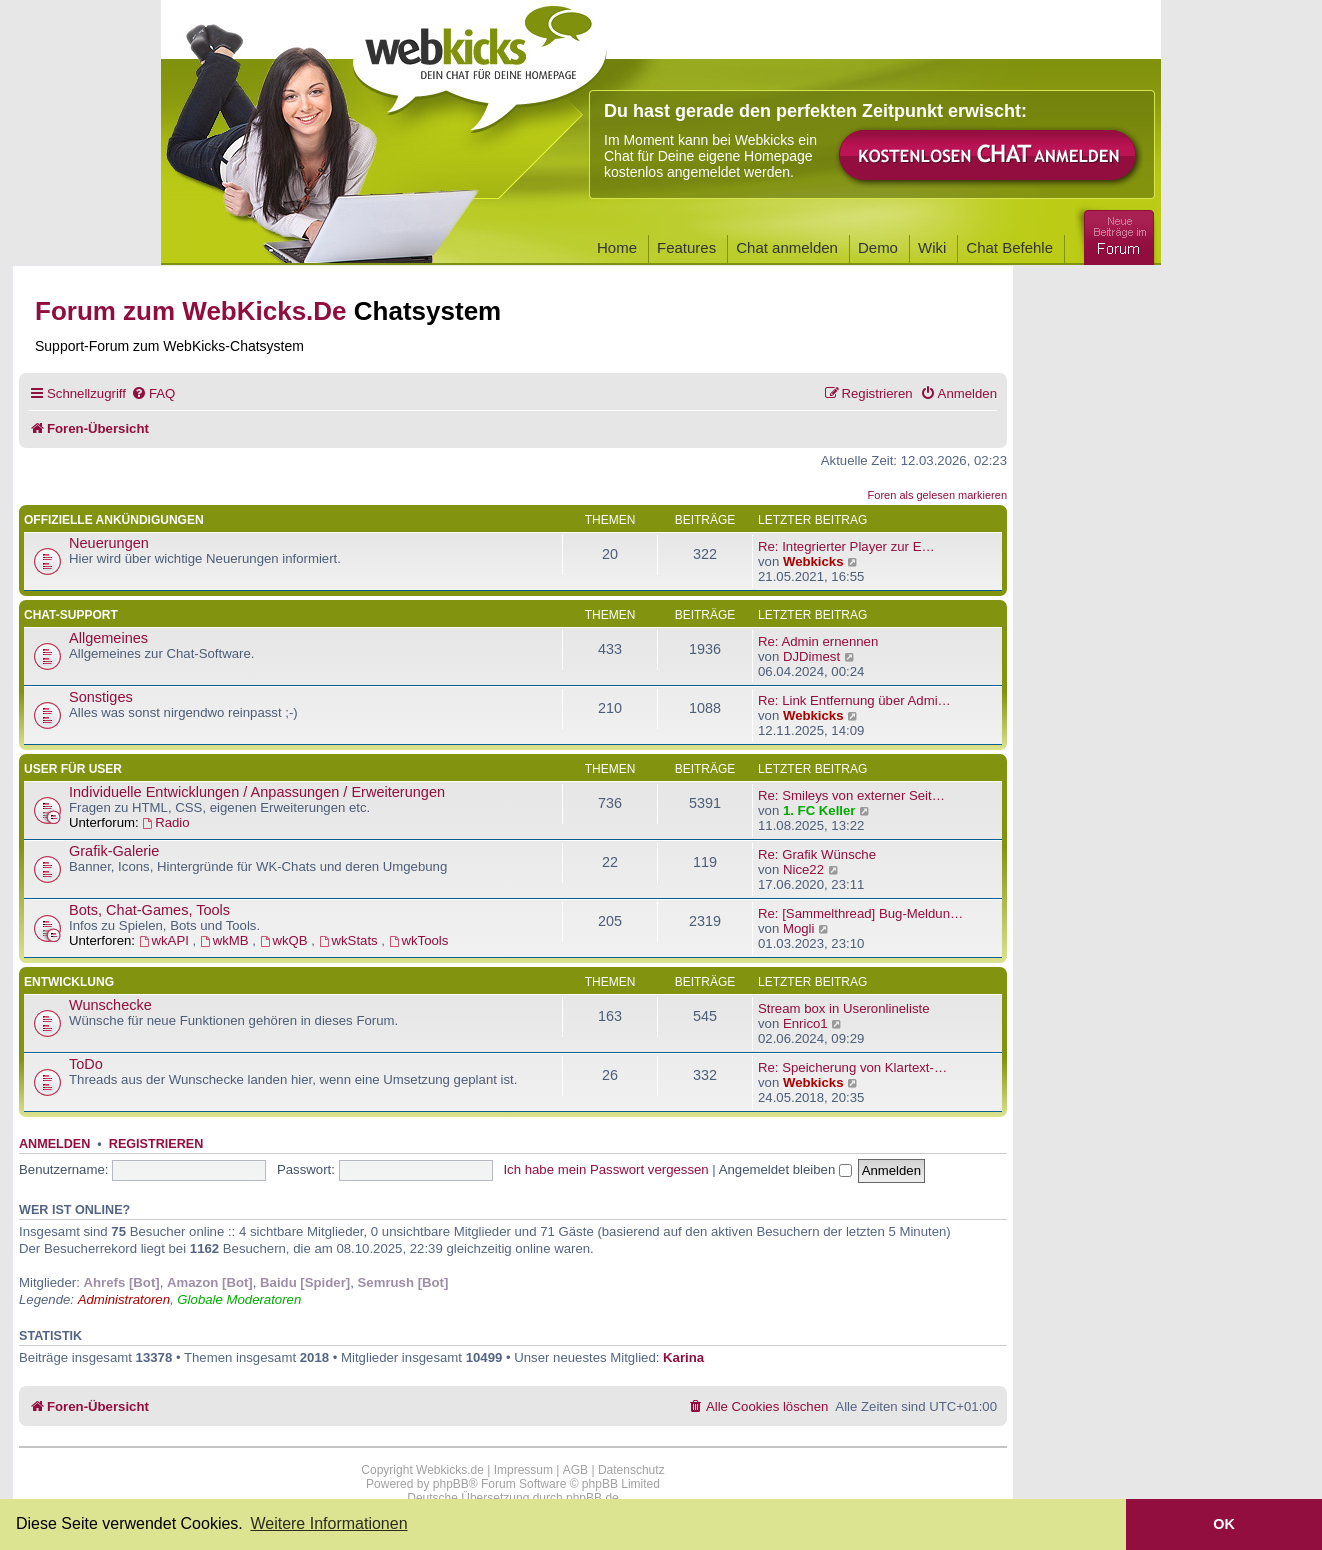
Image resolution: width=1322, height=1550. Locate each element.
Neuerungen (109, 543)
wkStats (350, 940)
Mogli (799, 928)
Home (617, 247)
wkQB (286, 940)
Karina (683, 1357)
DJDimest (811, 656)
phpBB (451, 1484)
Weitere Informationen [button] (328, 1523)
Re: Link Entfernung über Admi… (854, 700)
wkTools (419, 940)
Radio (165, 822)
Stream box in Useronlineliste (844, 1008)
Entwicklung (69, 982)
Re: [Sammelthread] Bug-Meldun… (860, 913)
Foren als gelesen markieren (937, 495)
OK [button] (1224, 1524)
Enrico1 (805, 1023)
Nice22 (803, 869)
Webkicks (813, 561)
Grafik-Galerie (114, 851)
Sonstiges (101, 697)
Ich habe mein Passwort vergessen (605, 1169)
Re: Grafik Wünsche (817, 854)
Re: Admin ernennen (818, 641)
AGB (575, 1470)
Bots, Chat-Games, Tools (149, 910)
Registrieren (156, 1144)
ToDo (86, 1064)
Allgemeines (108, 638)
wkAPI (166, 940)
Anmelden (54, 1144)
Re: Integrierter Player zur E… (846, 546)
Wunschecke (110, 1005)
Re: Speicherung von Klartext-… (852, 1067)
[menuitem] (153, 393)
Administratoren (124, 1299)
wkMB (226, 940)
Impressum (523, 1470)
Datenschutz (631, 1470)
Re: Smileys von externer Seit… (851, 795)
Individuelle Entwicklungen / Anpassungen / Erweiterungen (257, 792)
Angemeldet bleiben (785, 1169)
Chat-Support (71, 615)
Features (686, 247)
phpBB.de (592, 1498)
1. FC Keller (819, 810)
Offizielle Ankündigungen (114, 520)
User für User (73, 769)
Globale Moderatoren (239, 1299)
